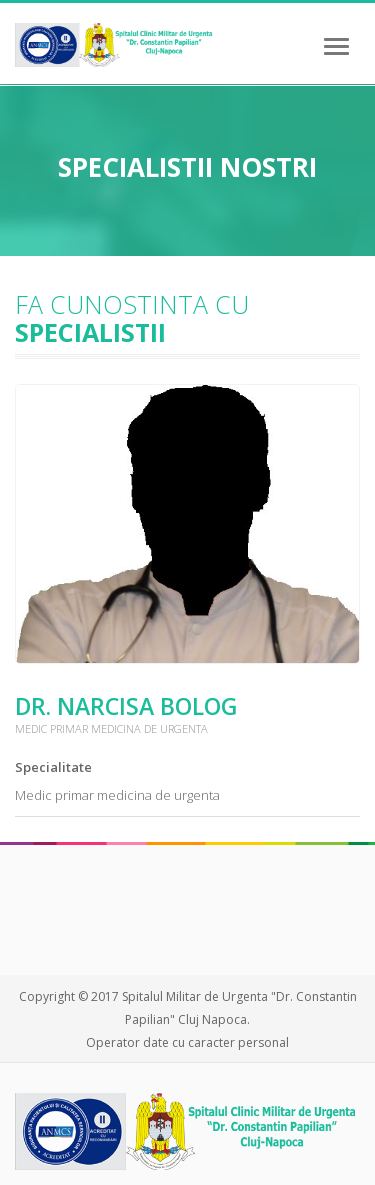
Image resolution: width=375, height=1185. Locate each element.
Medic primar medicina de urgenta (117, 795)
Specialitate (53, 767)
